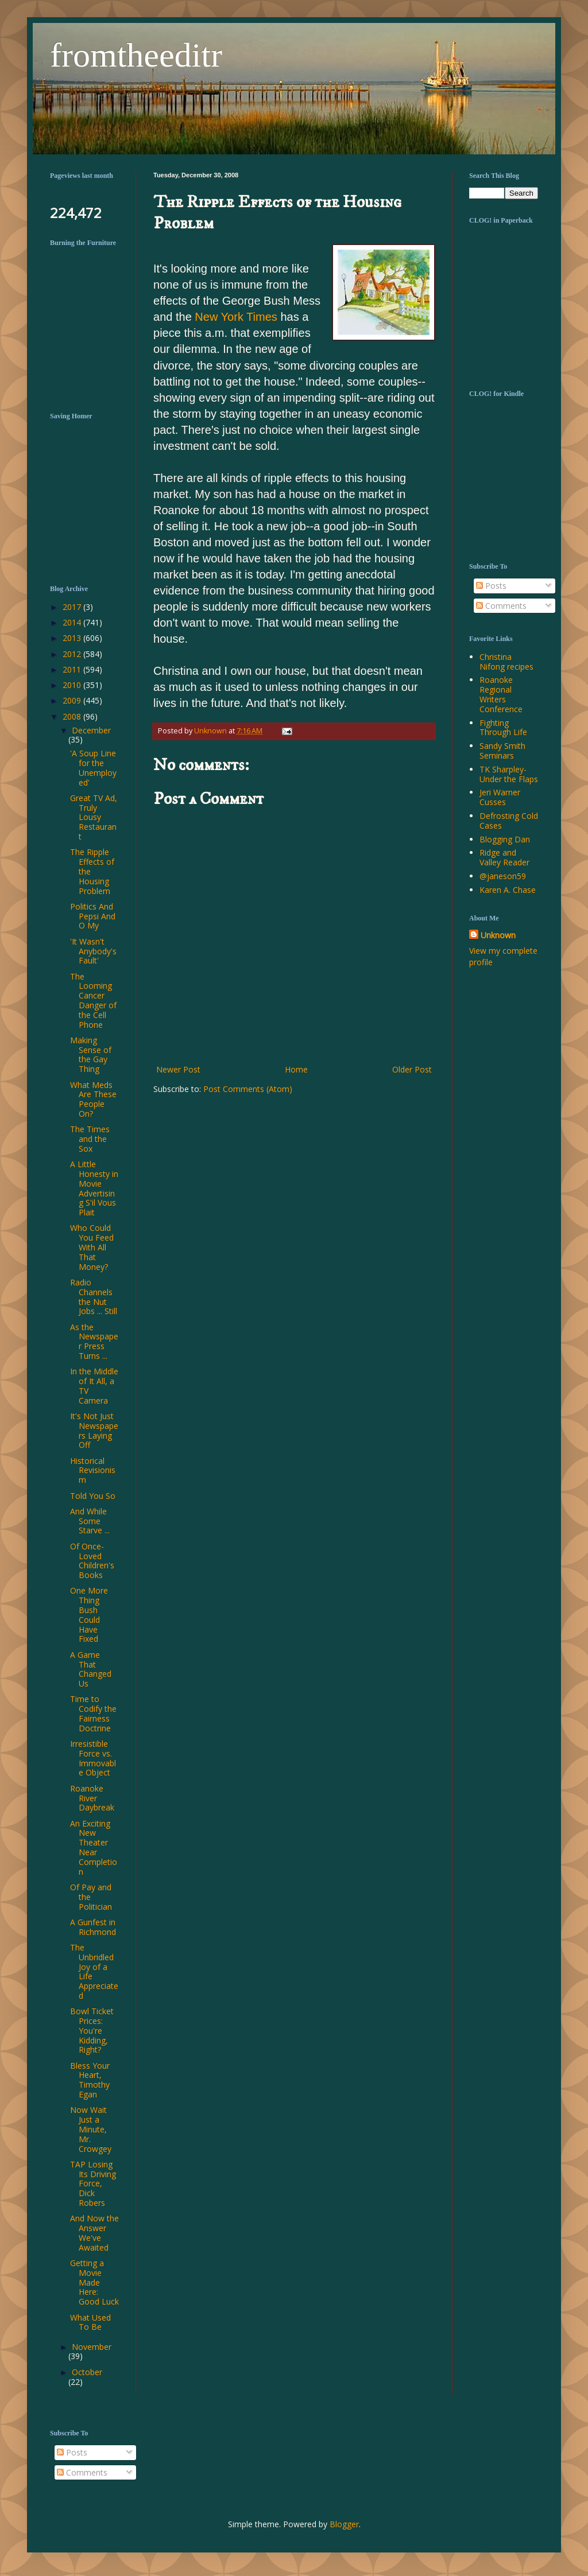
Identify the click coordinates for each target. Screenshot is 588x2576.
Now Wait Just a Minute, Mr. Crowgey (90, 2129)
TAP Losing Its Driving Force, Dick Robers (93, 2183)
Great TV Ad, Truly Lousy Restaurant (93, 817)
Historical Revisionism (92, 1470)
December (91, 730)
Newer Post (178, 1069)
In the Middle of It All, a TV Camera (94, 1385)
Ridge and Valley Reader (504, 857)
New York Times (236, 316)
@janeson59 (502, 876)
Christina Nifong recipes (506, 661)
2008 (73, 716)
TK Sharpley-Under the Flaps (508, 774)
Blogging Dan (504, 839)
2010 (73, 684)
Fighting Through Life (503, 727)
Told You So (92, 1495)
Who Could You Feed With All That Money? (92, 1247)
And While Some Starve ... (90, 1521)
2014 (73, 622)
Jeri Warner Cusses (499, 797)
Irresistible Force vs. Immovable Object (93, 1758)
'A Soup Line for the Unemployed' (93, 767)
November (91, 2346)
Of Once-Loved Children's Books (92, 1560)
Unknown (498, 935)
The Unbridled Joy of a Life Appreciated (94, 1971)
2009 (73, 700)
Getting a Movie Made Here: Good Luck (94, 2282)
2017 (73, 606)
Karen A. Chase (507, 889)
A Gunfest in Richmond (93, 1927)
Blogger (344, 2524)
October (87, 2372)
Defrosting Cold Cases (508, 820)
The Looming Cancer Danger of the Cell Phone (93, 1000)
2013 (73, 637)
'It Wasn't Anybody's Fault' (93, 951)
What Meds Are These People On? (93, 1099)
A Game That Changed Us (90, 1669)
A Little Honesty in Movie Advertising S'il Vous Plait (94, 1188)
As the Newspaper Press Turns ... (94, 1341)
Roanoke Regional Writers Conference (501, 694)
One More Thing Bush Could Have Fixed (89, 1614)
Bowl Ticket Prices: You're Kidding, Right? (92, 2030)
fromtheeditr (136, 55)
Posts (491, 585)
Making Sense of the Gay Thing (90, 1054)
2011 (73, 669)
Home (296, 1069)
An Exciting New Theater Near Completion (93, 1847)
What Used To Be (90, 2322)
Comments (501, 605)
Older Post (412, 1069)
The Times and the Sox (90, 1139)
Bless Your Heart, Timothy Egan (90, 2080)
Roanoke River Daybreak (92, 1798)
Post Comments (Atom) (247, 1088)
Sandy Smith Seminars (502, 750)
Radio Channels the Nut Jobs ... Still (93, 1296)
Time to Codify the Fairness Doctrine (93, 1713)
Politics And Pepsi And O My (92, 916)
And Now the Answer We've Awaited (94, 2232)
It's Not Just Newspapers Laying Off (94, 1430)
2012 (73, 653)
